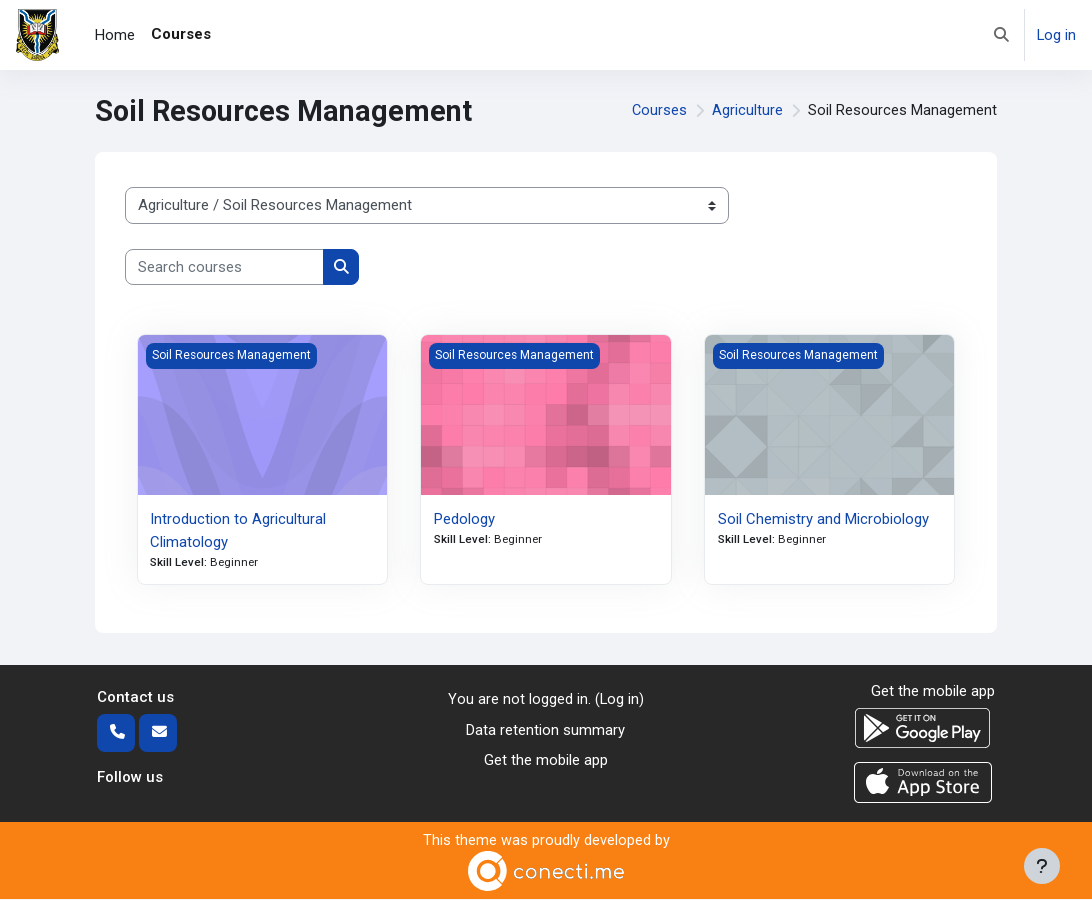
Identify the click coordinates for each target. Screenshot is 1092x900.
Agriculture (747, 111)
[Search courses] (224, 267)
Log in (1056, 35)
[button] (1001, 35)
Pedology (464, 519)
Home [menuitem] (115, 35)
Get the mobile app (546, 760)
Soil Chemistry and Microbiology (823, 519)
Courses (659, 111)
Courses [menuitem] (181, 34)
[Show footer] (1042, 866)
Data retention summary (545, 729)
